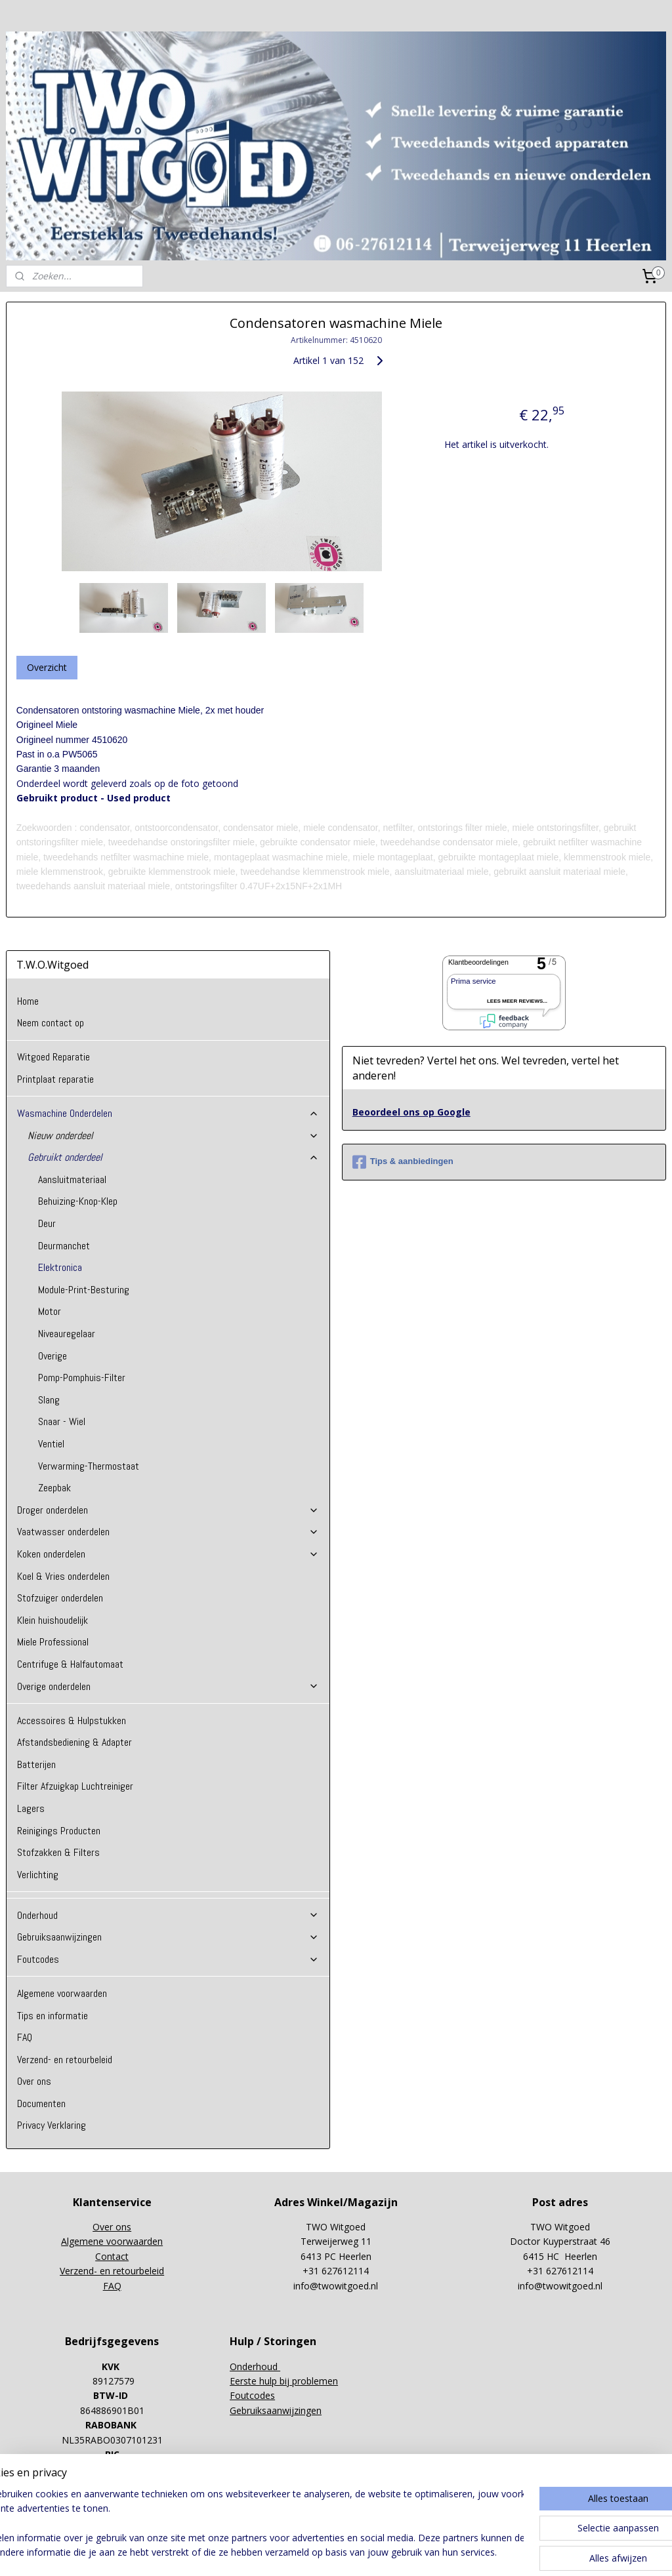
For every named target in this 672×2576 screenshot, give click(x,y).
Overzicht (47, 667)
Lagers (31, 1808)
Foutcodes (168, 1959)
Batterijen (36, 1764)
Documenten (41, 2103)
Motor (49, 1311)
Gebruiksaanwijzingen (168, 1937)
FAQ (24, 2037)
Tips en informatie (52, 2016)
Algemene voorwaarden (62, 1993)
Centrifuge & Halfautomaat (70, 1664)
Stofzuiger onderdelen (60, 1598)
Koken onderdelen (168, 1554)
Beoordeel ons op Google (411, 1112)
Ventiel (51, 1444)
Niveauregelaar (66, 1333)
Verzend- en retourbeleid (64, 2059)
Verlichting (37, 1875)
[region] (249, 2524)
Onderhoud (168, 1915)
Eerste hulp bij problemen (284, 2381)
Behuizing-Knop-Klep (77, 1201)
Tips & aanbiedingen (402, 1162)
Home (28, 1001)
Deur (47, 1223)
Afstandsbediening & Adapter (74, 1742)
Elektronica (60, 1267)
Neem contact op (50, 1023)
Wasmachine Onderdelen (168, 1113)
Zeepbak (54, 1488)
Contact (112, 2256)
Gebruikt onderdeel (174, 1157)
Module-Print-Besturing (83, 1290)
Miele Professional (53, 1642)
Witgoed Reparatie (53, 1057)
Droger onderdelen (168, 1510)
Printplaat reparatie (55, 1079)
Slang (49, 1400)
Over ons (34, 2081)
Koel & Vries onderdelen (63, 1576)
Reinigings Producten (58, 1831)
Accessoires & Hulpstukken (71, 1720)
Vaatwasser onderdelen (168, 1532)
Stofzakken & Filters (58, 1852)
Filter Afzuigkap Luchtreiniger (75, 1786)
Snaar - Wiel (61, 1421)
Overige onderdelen (168, 1686)
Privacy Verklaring (51, 2125)
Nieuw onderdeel (174, 1135)
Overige (52, 1356)
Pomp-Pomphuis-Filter (81, 1377)
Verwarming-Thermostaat (88, 1466)
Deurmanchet (64, 1246)
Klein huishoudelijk (52, 1620)
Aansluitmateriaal (72, 1179)
